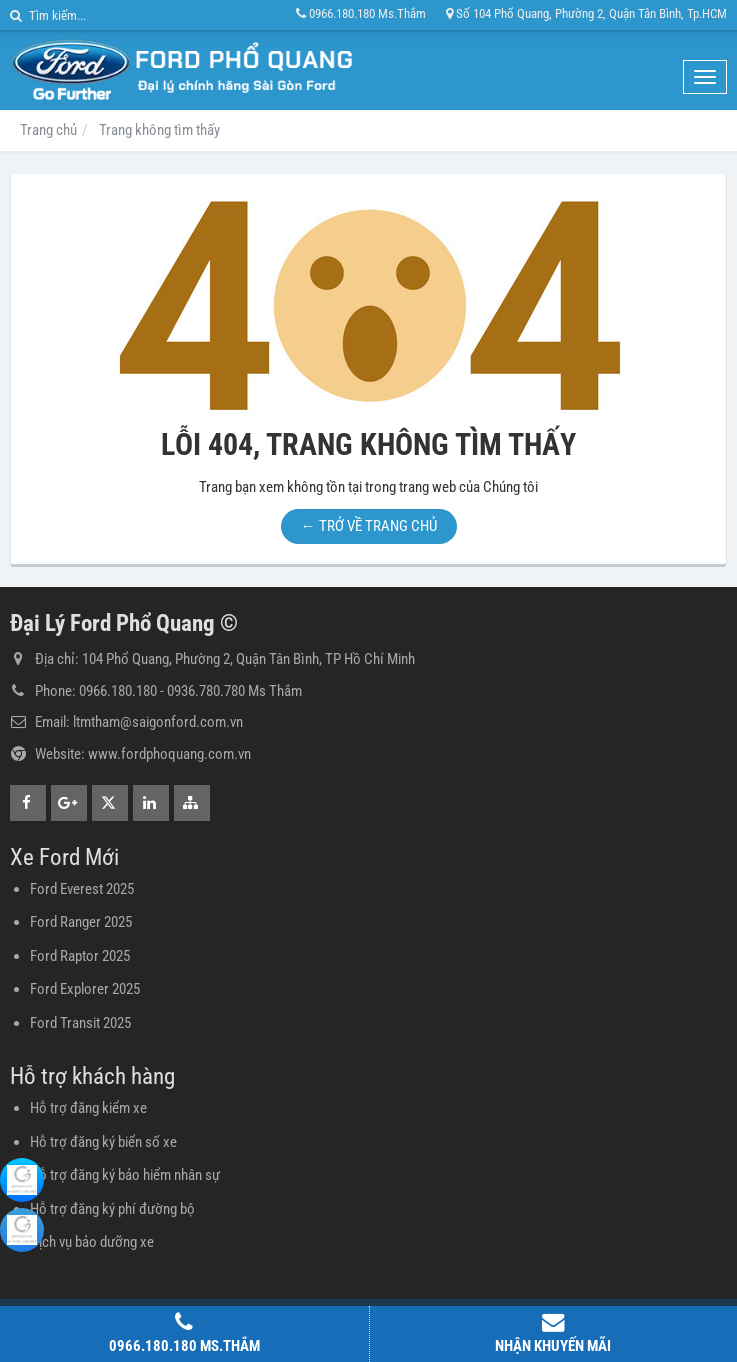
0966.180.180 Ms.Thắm (361, 13)
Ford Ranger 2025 (81, 922)
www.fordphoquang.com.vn (169, 754)
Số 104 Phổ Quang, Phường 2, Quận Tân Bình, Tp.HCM (586, 13)
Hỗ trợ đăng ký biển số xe (103, 1142)
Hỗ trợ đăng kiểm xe (88, 1108)
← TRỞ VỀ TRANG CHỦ (369, 526)
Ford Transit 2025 (80, 1023)
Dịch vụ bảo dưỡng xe (92, 1242)
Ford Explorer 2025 (85, 989)
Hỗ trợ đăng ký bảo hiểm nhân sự (125, 1175)
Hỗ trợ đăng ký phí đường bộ (112, 1209)
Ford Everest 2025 (82, 889)
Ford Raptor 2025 (80, 956)
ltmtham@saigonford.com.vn (158, 722)
